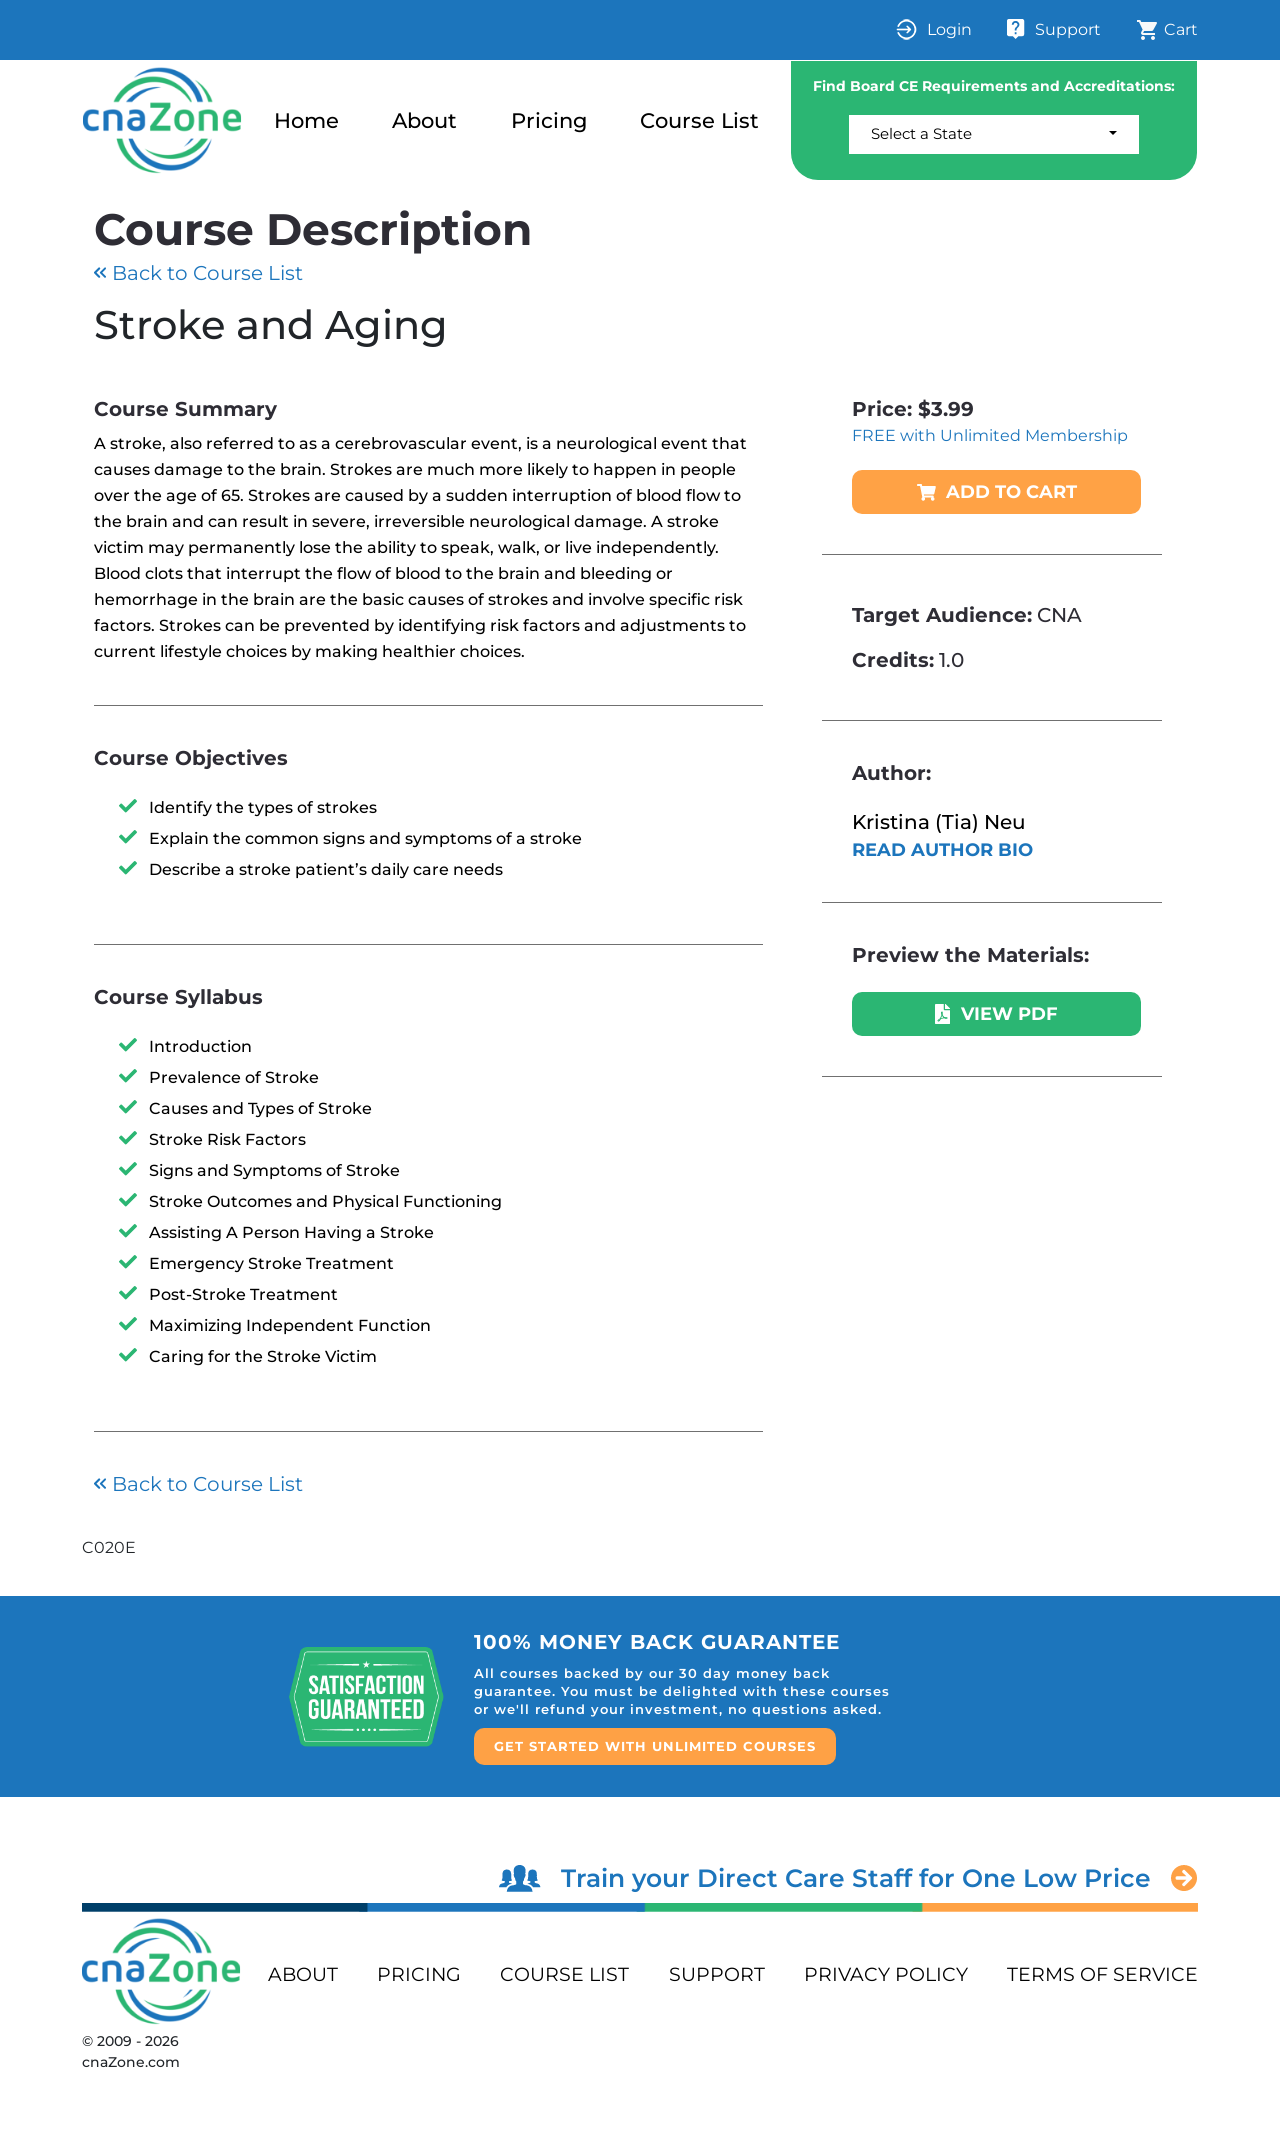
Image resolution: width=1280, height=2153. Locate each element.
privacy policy (886, 1974)
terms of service (1102, 1974)
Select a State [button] (921, 133)
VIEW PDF (996, 1014)
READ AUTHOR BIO (942, 850)
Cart (1167, 30)
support (717, 1974)
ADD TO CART (997, 492)
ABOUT (303, 1974)
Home (306, 120)
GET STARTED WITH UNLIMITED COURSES (655, 1746)
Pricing (549, 120)
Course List (699, 120)
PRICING (419, 1974)
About (424, 120)
